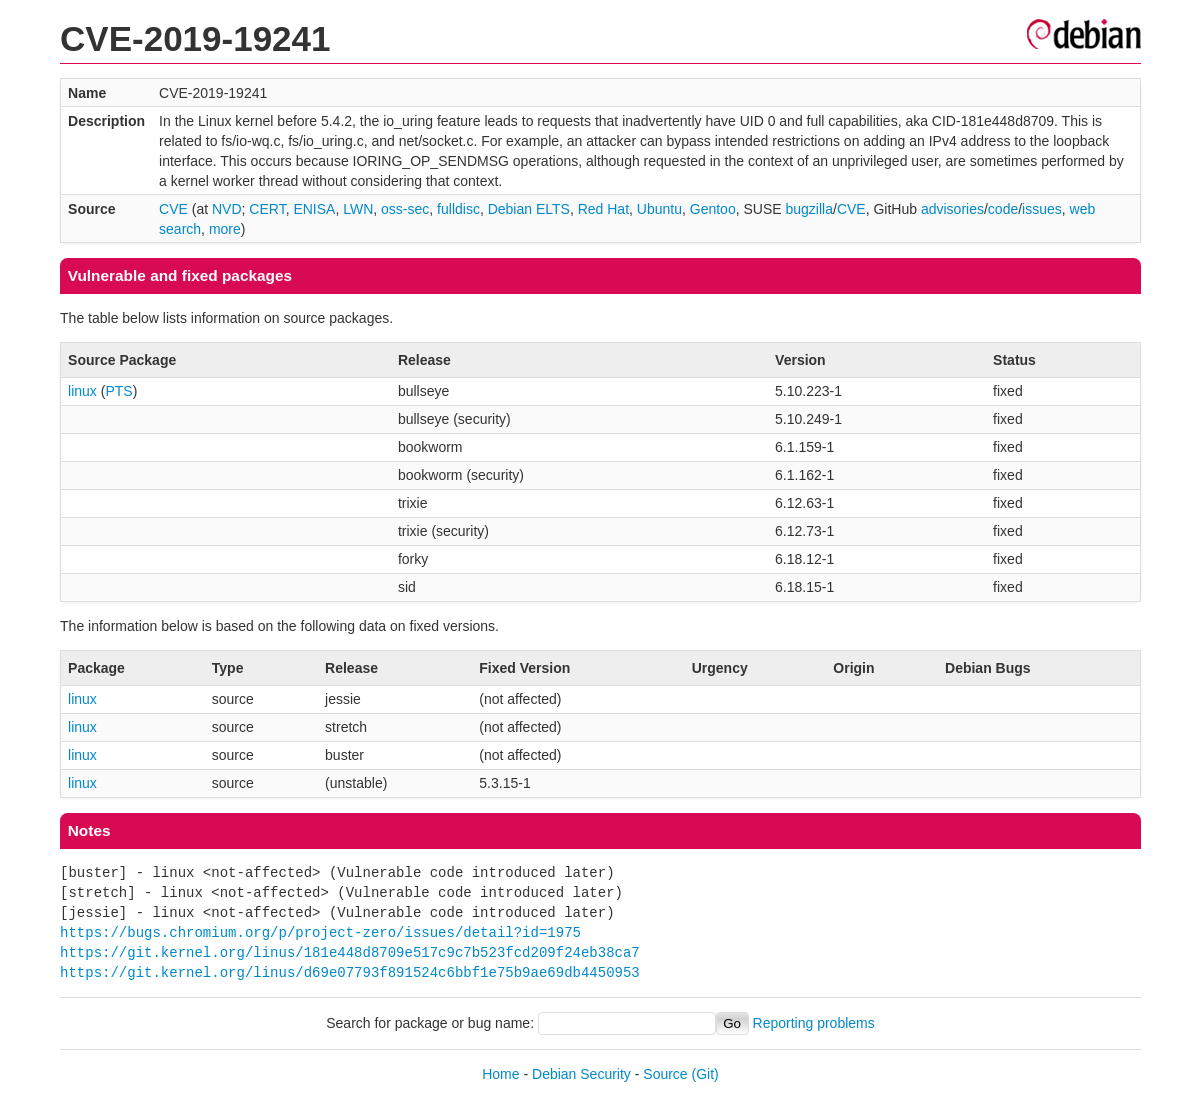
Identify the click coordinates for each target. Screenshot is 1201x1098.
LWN (358, 209)
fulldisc (458, 209)
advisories (952, 209)
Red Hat (603, 209)
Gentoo (713, 209)
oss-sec (405, 209)
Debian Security (581, 1074)
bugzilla (809, 209)
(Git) (705, 1074)
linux (82, 391)
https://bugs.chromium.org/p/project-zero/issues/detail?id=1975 (320, 932)
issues (1042, 209)
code (1003, 209)
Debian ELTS (529, 209)
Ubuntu (659, 209)
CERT (267, 209)
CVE (173, 209)
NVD (227, 209)
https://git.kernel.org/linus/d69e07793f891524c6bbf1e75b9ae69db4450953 (350, 972)
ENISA (314, 209)
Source (665, 1074)
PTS (118, 391)
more (225, 229)
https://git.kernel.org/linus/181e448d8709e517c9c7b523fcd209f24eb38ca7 (350, 952)
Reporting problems (814, 1023)
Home (500, 1074)
